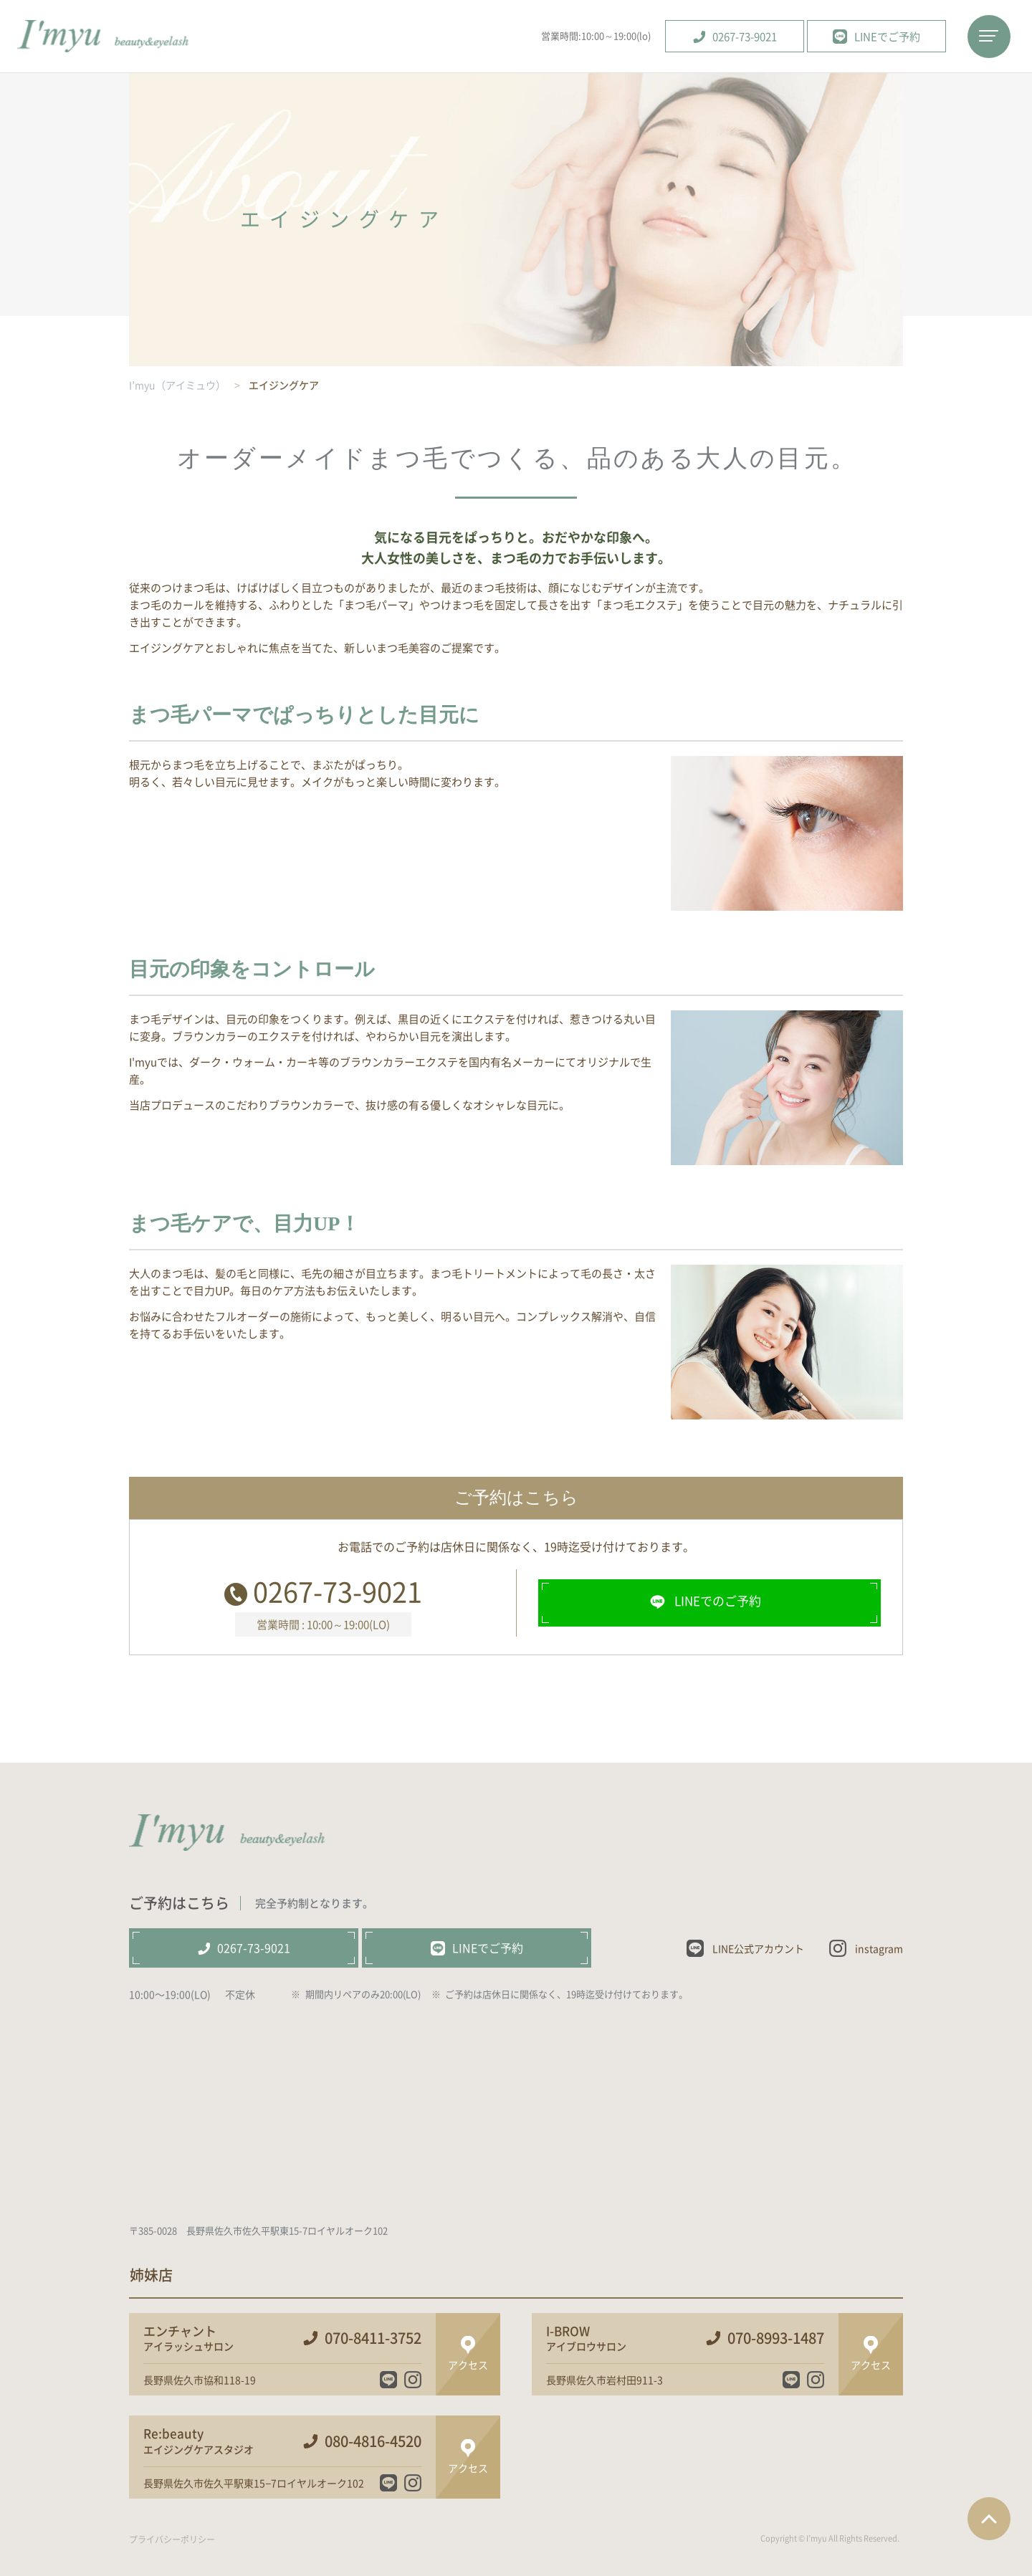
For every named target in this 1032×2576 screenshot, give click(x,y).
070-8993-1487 (775, 2338)
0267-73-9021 (337, 1591)
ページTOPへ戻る (989, 2518)
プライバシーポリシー (172, 2539)
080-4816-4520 (373, 2441)
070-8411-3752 (373, 2338)
